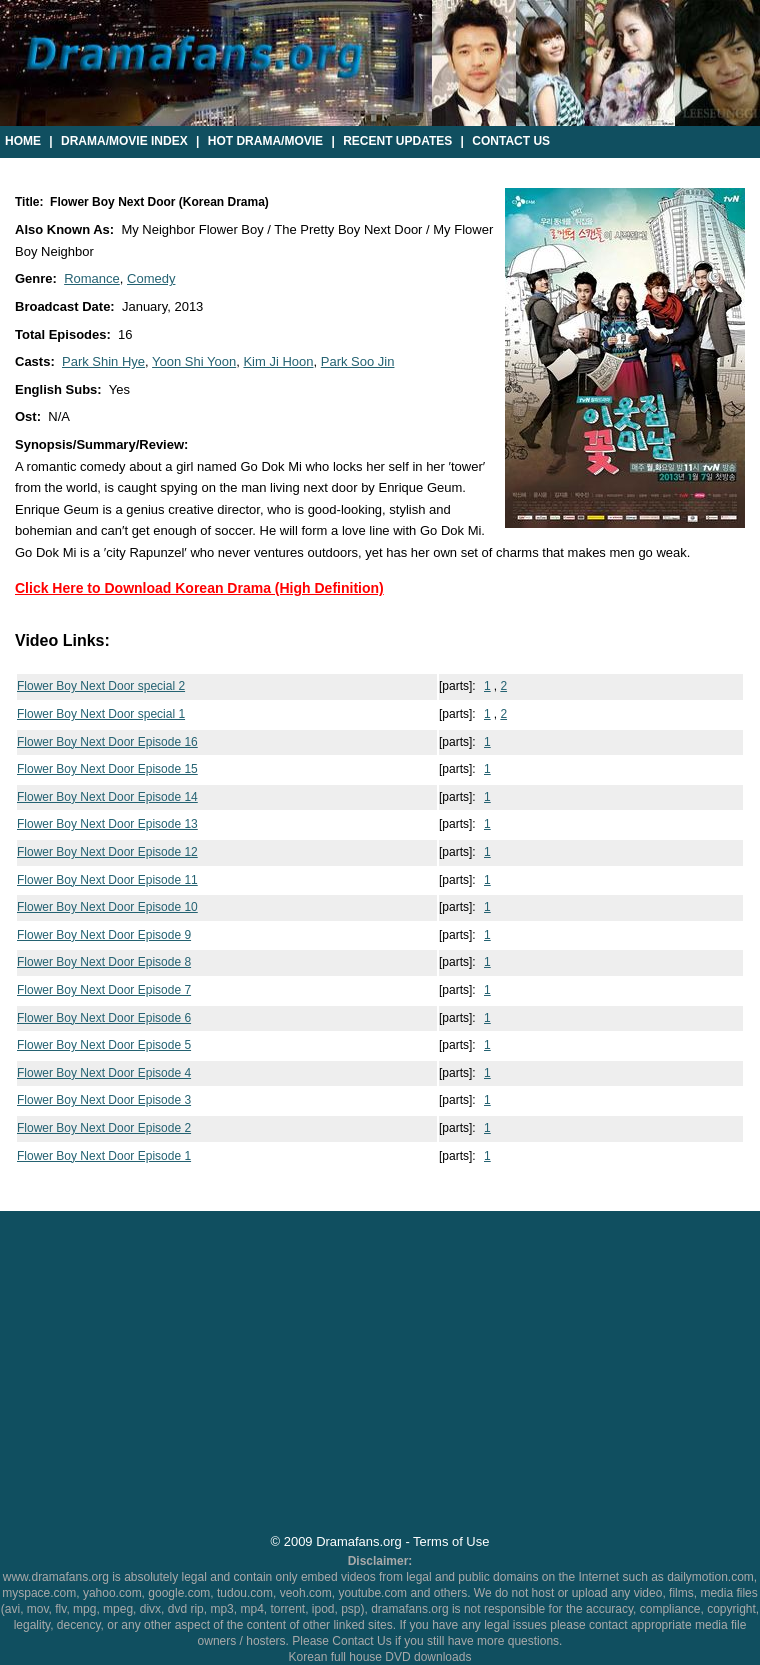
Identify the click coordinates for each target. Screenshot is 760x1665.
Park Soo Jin (358, 361)
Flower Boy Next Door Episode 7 (104, 990)
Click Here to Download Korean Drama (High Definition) (199, 588)
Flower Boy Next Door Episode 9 (104, 935)
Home (23, 141)
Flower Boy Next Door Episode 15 (107, 769)
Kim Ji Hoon (278, 361)
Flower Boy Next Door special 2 (101, 686)
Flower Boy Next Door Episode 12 (107, 852)
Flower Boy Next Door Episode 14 (107, 797)
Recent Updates (397, 141)
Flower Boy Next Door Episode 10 (107, 907)
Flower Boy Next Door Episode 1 (104, 1156)
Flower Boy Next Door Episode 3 (104, 1100)
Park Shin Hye (103, 361)
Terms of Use (451, 1541)
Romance (92, 278)
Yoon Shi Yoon (194, 361)
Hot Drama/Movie (265, 141)
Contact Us (511, 141)
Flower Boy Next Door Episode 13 (107, 824)
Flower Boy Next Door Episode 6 (104, 1018)
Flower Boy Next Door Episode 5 (104, 1045)
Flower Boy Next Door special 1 (101, 714)
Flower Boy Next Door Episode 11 (107, 880)
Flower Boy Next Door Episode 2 (104, 1128)
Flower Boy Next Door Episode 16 (107, 742)
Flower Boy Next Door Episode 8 (104, 962)
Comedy (151, 278)
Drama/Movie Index (124, 141)
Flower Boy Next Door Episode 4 (104, 1073)
